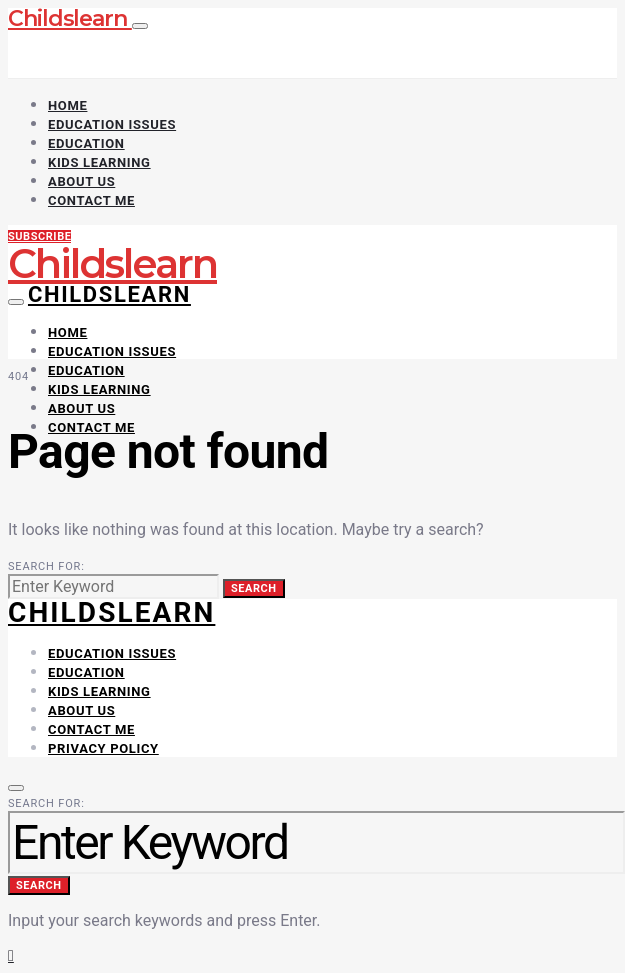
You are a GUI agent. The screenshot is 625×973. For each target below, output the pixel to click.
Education (86, 143)
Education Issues (112, 124)
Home (67, 105)
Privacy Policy (103, 748)
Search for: (46, 566)
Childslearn (70, 18)
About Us (81, 181)
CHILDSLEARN (111, 612)
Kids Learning (99, 162)
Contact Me (91, 200)
